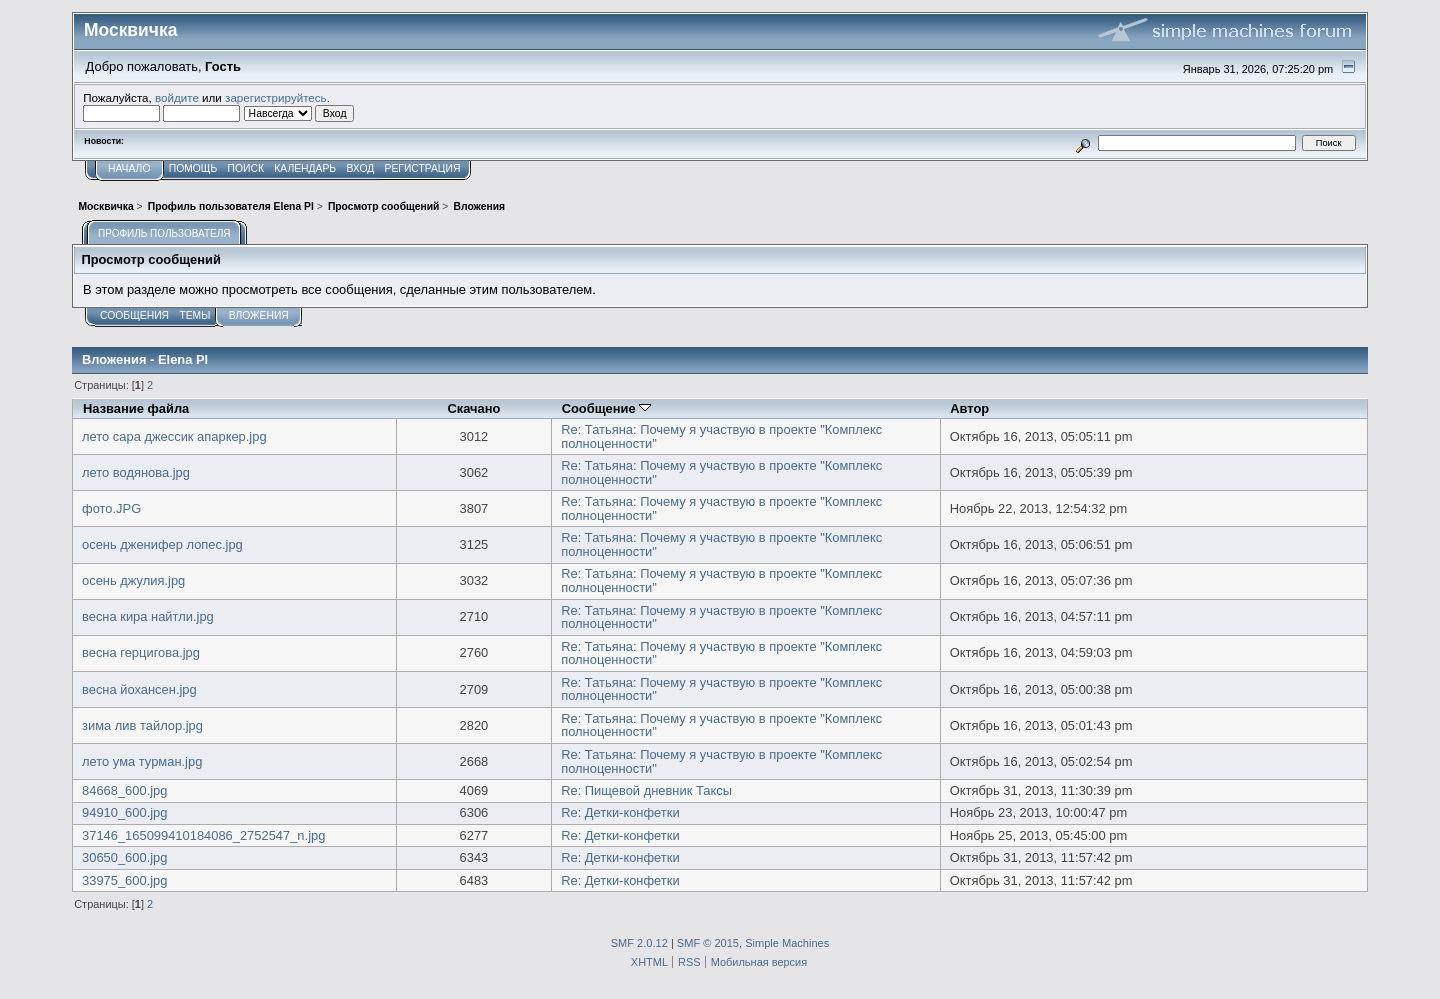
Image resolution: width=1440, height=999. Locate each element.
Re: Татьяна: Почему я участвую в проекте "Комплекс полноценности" (721, 436)
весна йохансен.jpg (139, 689)
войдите (177, 97)
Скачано (473, 408)
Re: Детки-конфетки (620, 812)
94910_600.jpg (124, 812)
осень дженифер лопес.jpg (162, 544)
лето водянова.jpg (136, 472)
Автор (969, 408)
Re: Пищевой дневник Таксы (646, 790)
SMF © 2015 (708, 943)
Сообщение (607, 408)
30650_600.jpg (124, 857)
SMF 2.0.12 (639, 943)
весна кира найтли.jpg (148, 616)
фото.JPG (111, 508)
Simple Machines (787, 943)
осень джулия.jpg (133, 580)
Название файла (136, 408)
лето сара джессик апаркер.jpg (174, 436)
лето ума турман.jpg (142, 761)
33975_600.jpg (124, 880)
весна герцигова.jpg (141, 652)
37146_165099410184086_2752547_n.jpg (203, 835)
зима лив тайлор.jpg (142, 725)
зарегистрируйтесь (276, 97)
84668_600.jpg (124, 790)
